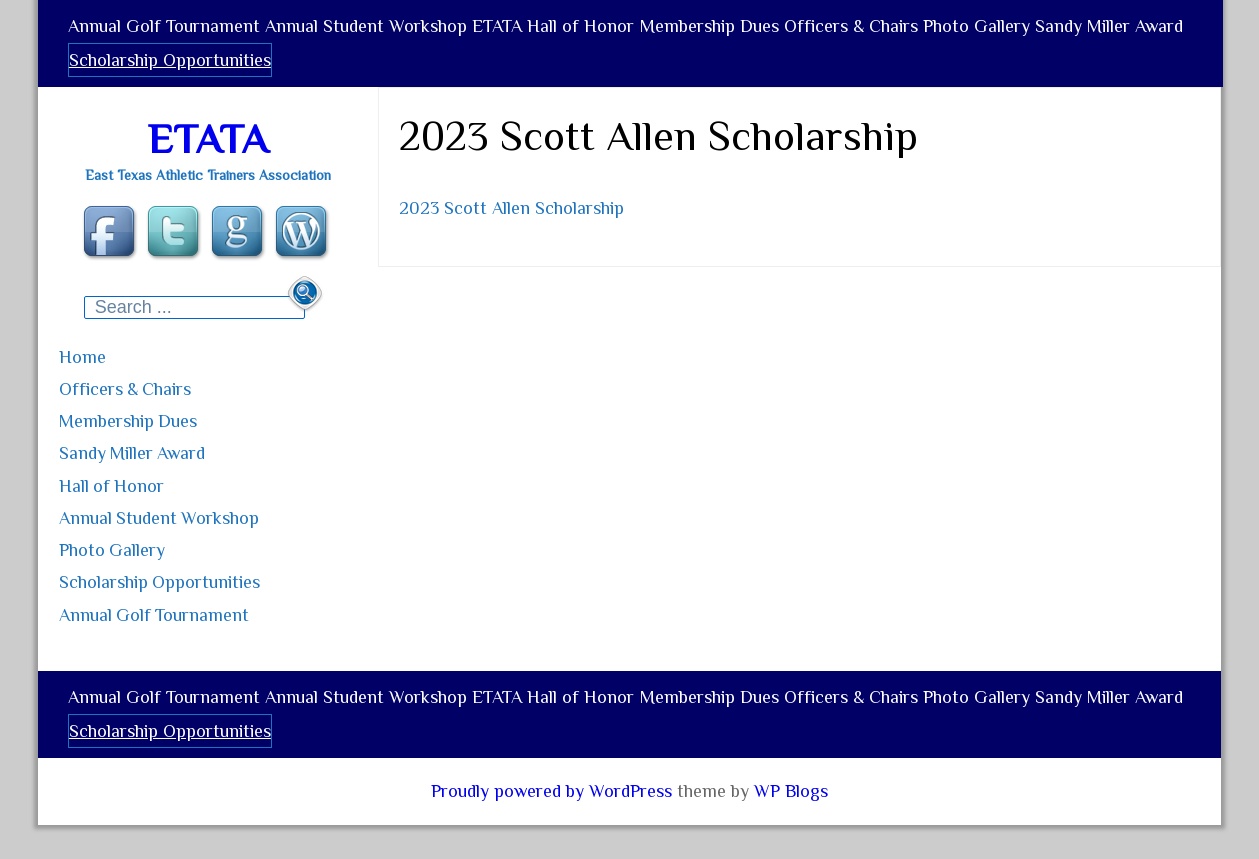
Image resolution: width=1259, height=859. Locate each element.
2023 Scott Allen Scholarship (511, 238)
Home (118, 385)
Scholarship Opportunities (338, 83)
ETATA (522, 34)
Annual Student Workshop (381, 34)
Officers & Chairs (905, 34)
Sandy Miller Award (147, 83)
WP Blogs (791, 805)
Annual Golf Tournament (169, 34)
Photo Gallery (1040, 34)
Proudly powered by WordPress (551, 805)
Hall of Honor (615, 34)
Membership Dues (753, 34)
